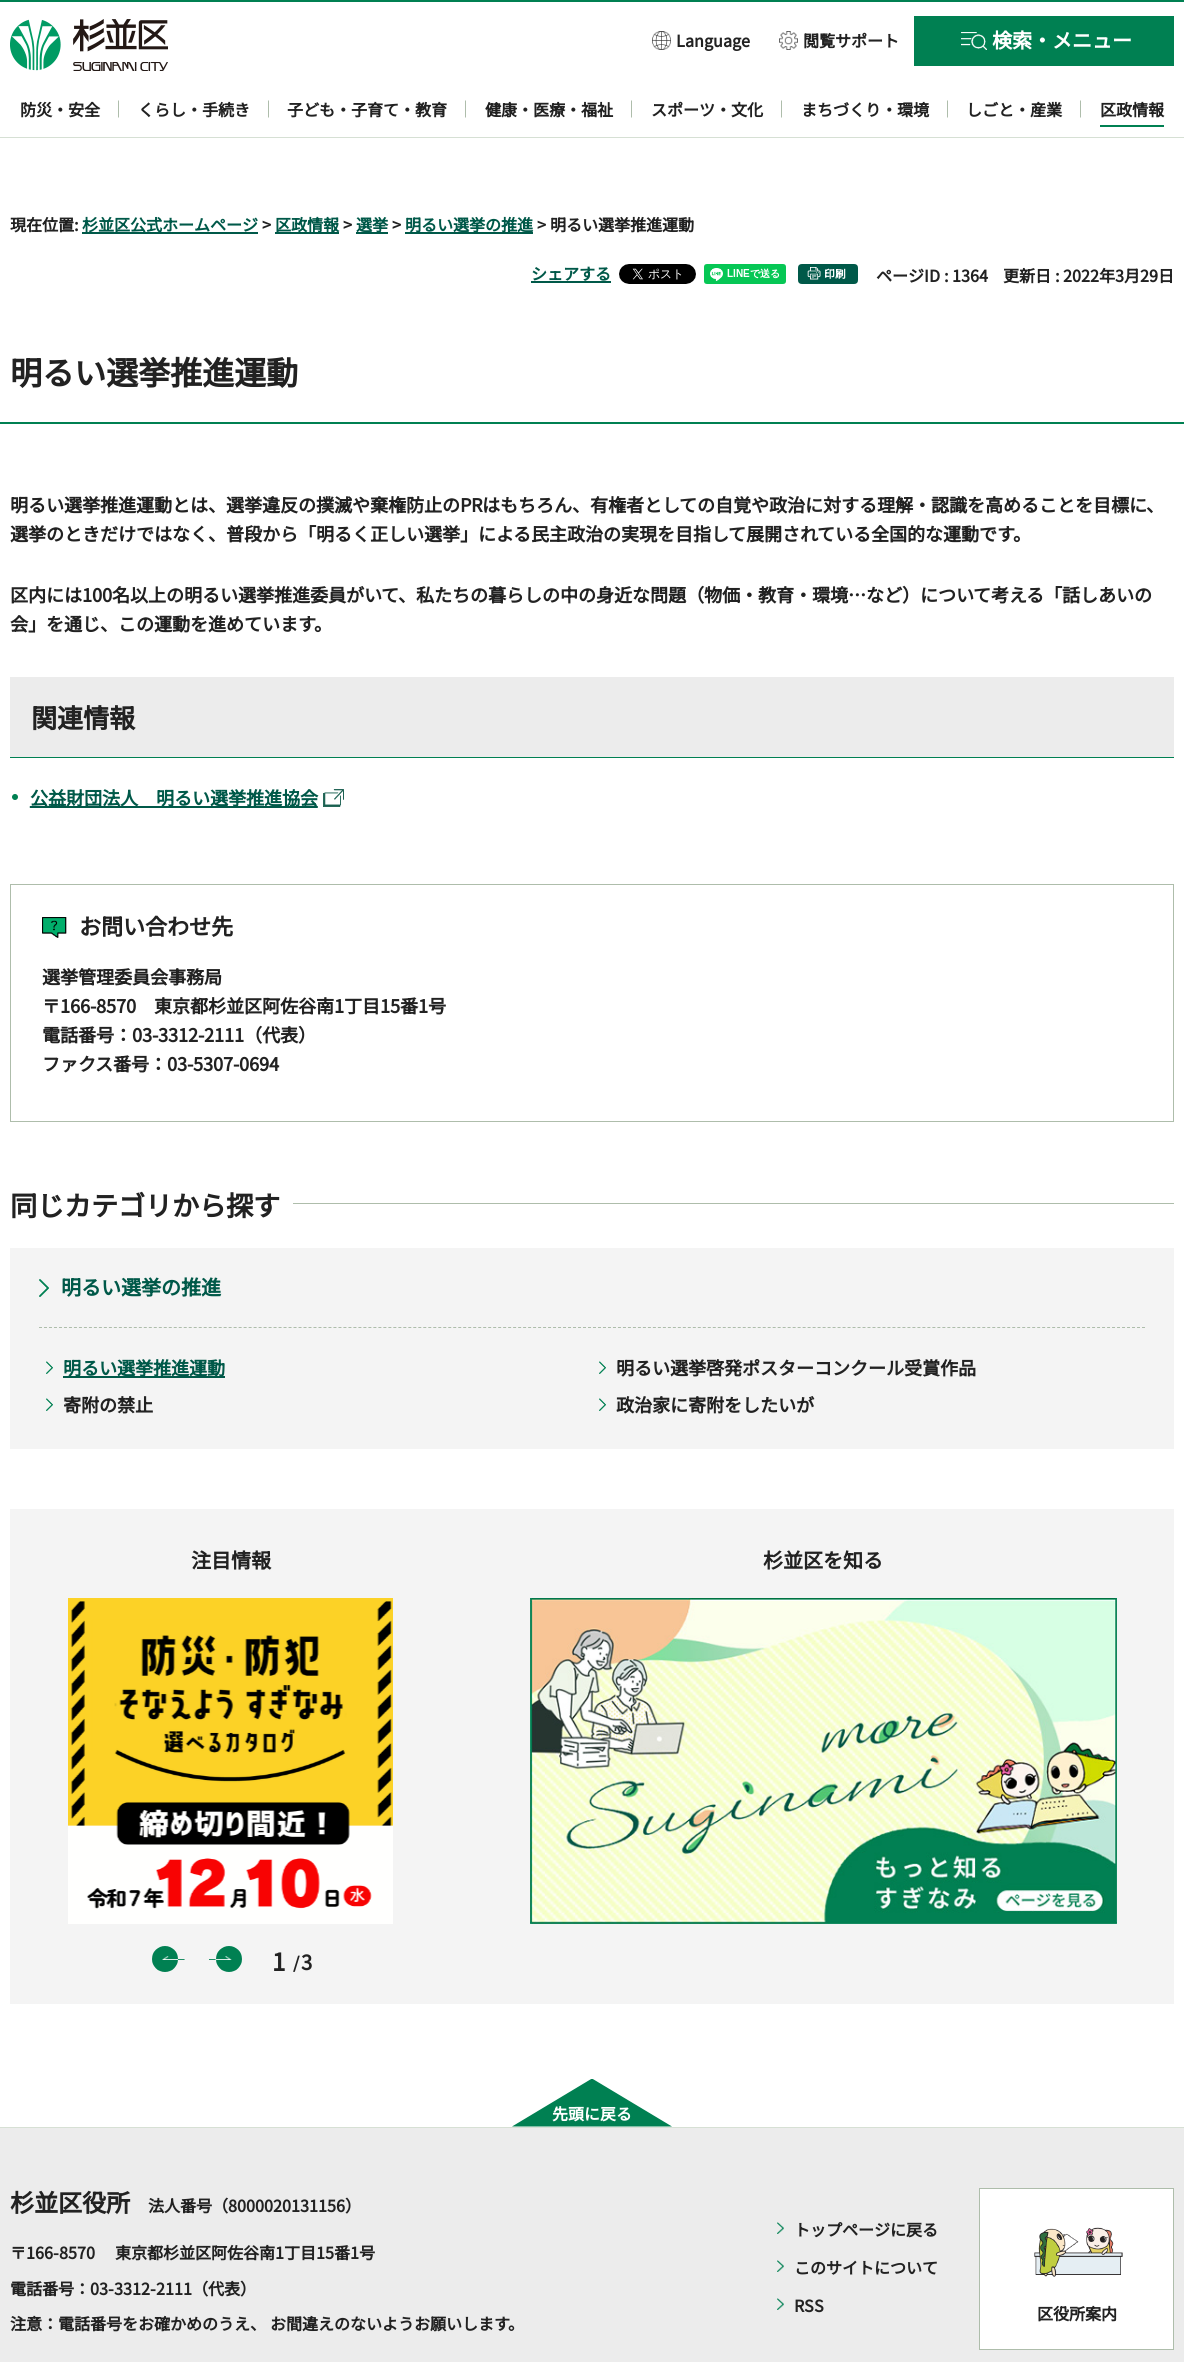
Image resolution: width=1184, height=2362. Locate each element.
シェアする (571, 215)
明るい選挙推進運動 (144, 1310)
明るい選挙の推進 (469, 166)
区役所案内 (1077, 2255)
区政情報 (307, 166)
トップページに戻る (866, 2171)
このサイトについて (866, 2209)
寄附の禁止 (108, 1346)
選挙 (372, 166)
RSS (809, 2247)
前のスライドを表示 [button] (165, 1901)
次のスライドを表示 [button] (229, 1901)
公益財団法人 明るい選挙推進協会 (187, 739)
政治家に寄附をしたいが (715, 1346)
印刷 (835, 215)
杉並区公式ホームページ (170, 166)
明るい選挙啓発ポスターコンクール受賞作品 (796, 1310)
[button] (701, 39)
